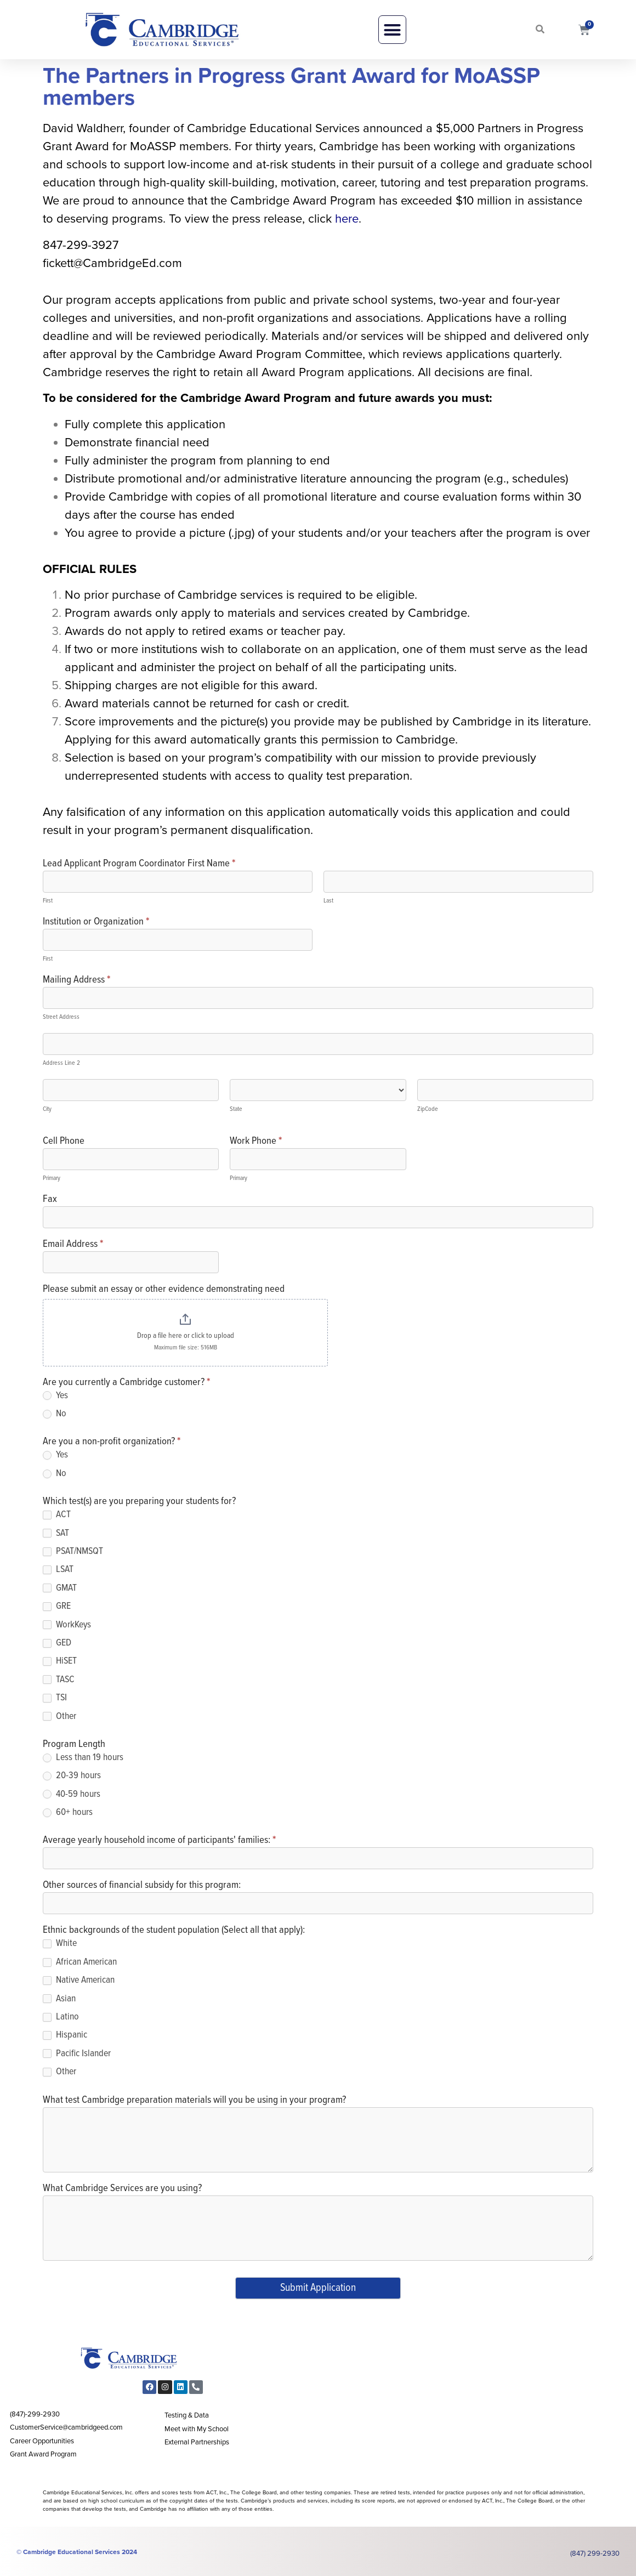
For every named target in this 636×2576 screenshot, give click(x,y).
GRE (57, 1606)
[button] (392, 29)
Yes (55, 1395)
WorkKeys (67, 1625)
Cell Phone (63, 1142)
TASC (59, 1679)
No (54, 1414)
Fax (50, 1200)
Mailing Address (76, 980)
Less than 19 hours (83, 1757)
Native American (79, 1980)
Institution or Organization (96, 922)
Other (59, 1716)
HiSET (60, 1661)
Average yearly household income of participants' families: (159, 1841)
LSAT (58, 1569)
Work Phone (256, 1142)
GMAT (60, 1588)
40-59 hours (71, 1794)
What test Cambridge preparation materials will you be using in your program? (194, 2101)
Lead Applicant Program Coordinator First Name (139, 864)
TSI (55, 1698)
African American (80, 1962)
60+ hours (68, 1812)
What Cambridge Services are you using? (122, 2189)
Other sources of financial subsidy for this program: (142, 1886)
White (60, 1943)
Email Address (73, 1245)
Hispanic (65, 2035)
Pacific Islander (77, 2053)
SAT (56, 1533)
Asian (59, 1999)
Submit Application (318, 2288)
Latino (61, 2017)
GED (57, 1643)
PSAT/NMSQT (73, 1551)
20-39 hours (72, 1775)
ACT (57, 1514)
